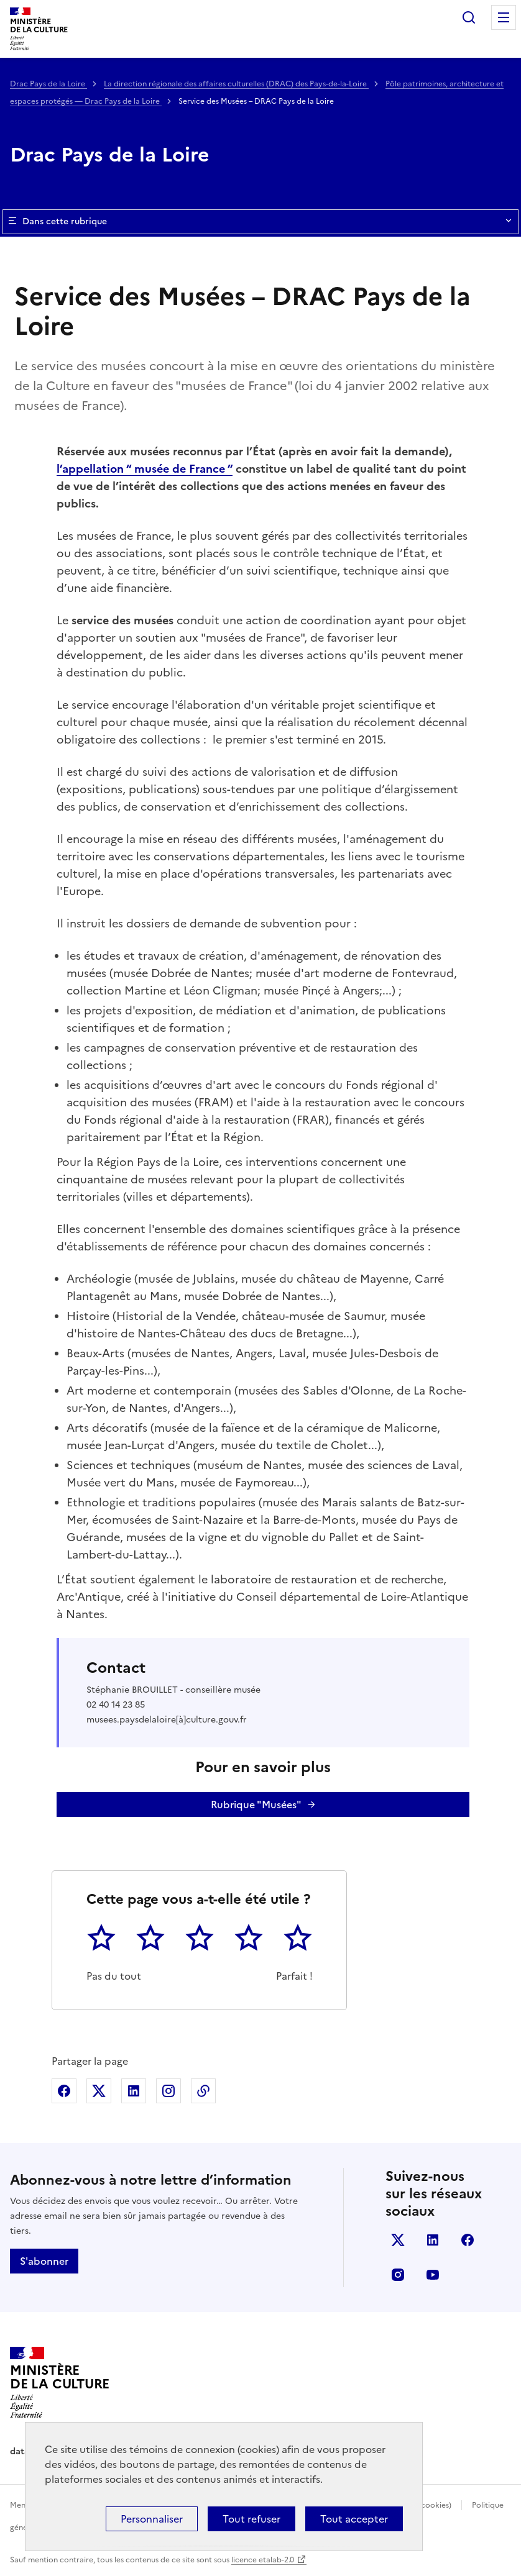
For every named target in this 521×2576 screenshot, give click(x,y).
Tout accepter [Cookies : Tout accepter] (354, 2518)
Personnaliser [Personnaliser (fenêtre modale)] (152, 2518)
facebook (467, 2240)
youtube (432, 2274)
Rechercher (468, 17)
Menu (503, 17)
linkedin (432, 2240)
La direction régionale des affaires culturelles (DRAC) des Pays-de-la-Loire (236, 83)
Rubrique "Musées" (256, 1804)
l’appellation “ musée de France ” (145, 468)
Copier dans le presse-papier (203, 2090)
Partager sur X (98, 2090)
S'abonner (44, 2261)
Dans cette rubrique (260, 221)
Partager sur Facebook (64, 2090)
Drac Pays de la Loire (48, 83)
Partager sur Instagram (168, 2090)
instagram (397, 2274)
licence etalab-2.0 (262, 2559)
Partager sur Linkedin (133, 2090)
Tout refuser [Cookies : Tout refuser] (251, 2518)
